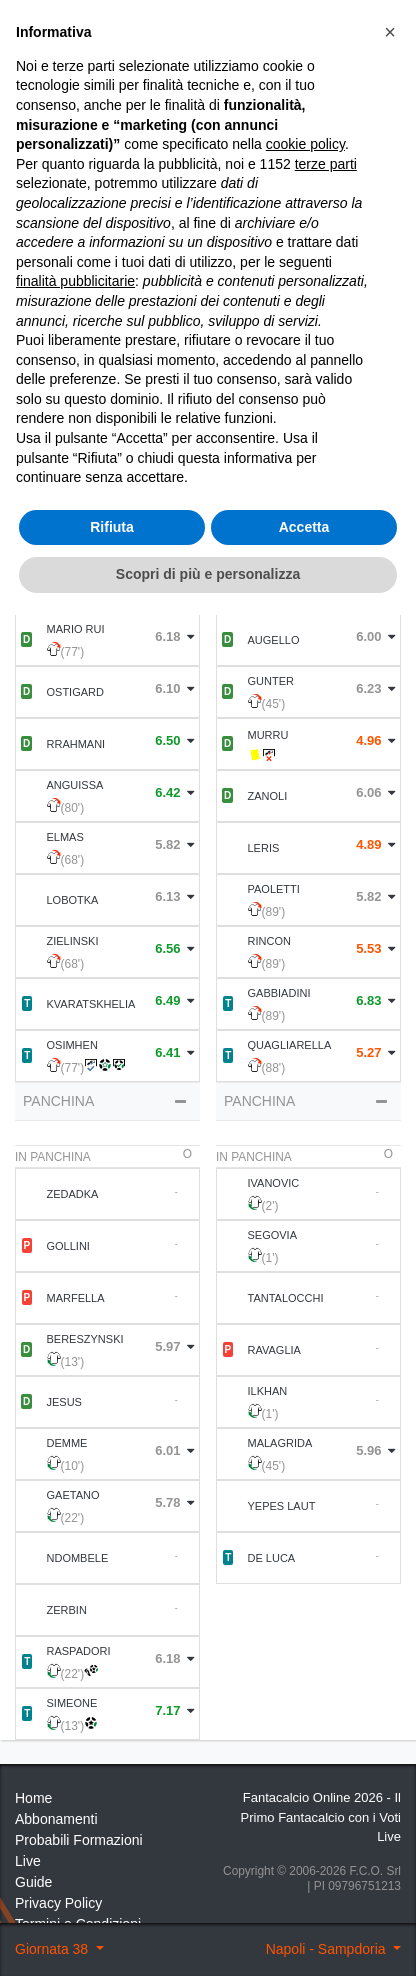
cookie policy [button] (305, 1505)
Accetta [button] (304, 1888)
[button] (390, 1393)
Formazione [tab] (107, 418)
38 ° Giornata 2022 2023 (142, 110)
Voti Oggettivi (245, 197)
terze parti (326, 1525)
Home (33, 110)
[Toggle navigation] (331, 62)
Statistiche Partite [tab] (308, 418)
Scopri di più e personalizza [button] (208, 1935)
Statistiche (86, 284)
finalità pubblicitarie (75, 1642)
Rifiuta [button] (112, 1888)
